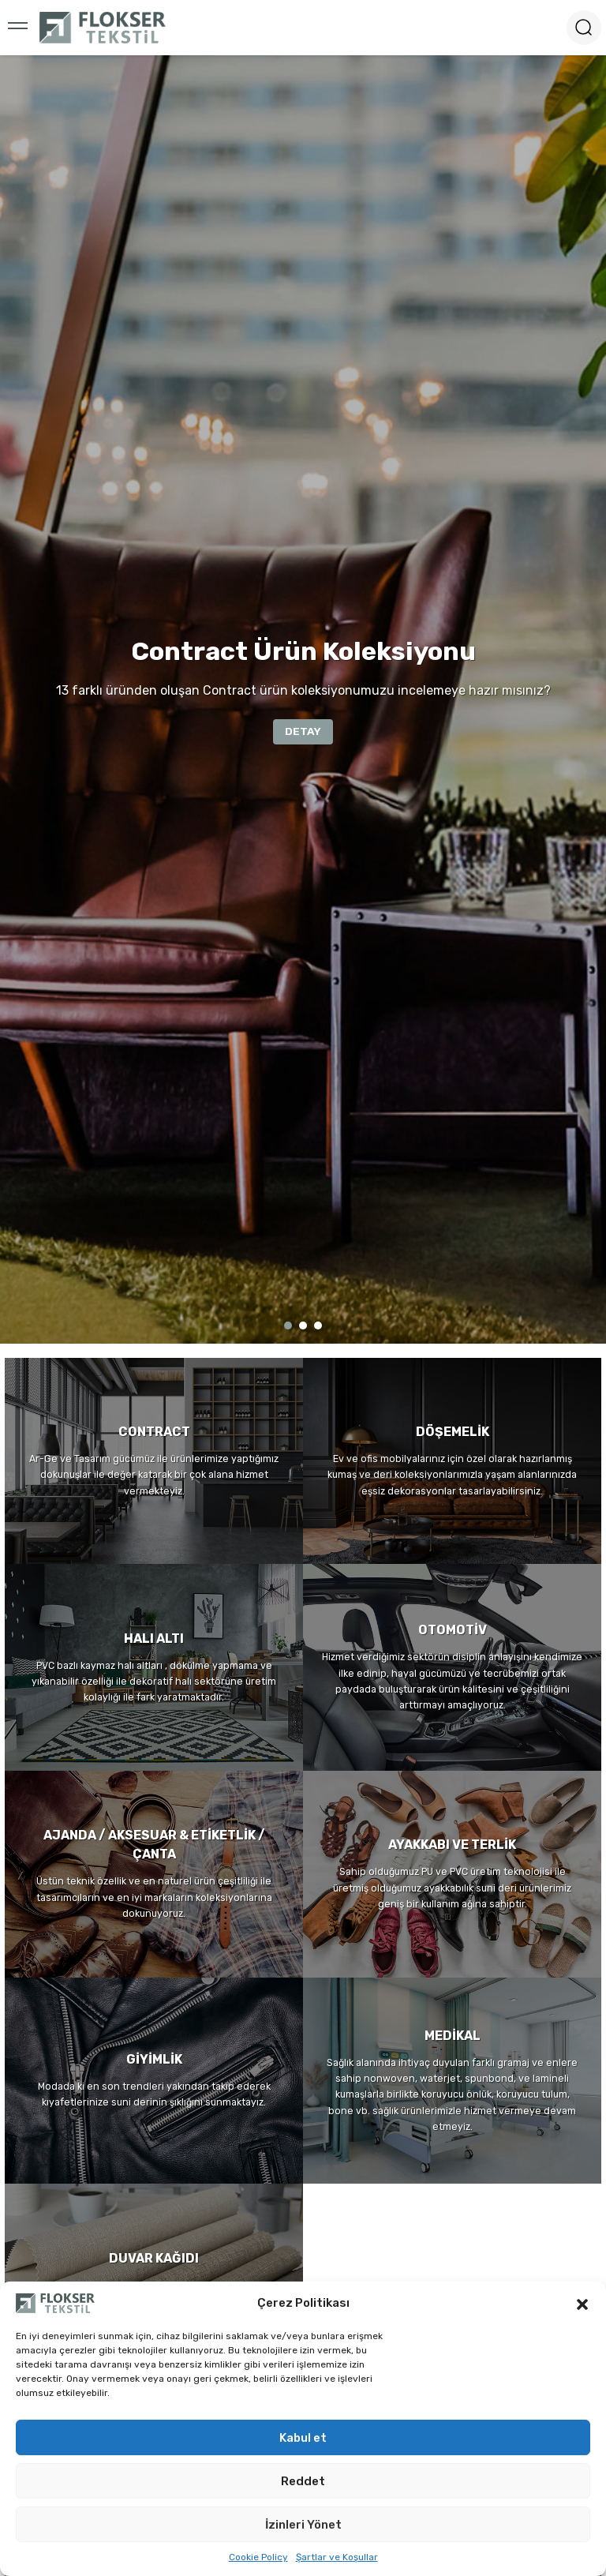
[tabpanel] (303, 699)
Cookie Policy (258, 2557)
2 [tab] (303, 1325)
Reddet (303, 2481)
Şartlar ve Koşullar (337, 2557)
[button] (582, 2303)
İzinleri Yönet (303, 2525)
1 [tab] (288, 1325)
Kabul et (303, 2438)
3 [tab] (318, 1325)
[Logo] (102, 27)
